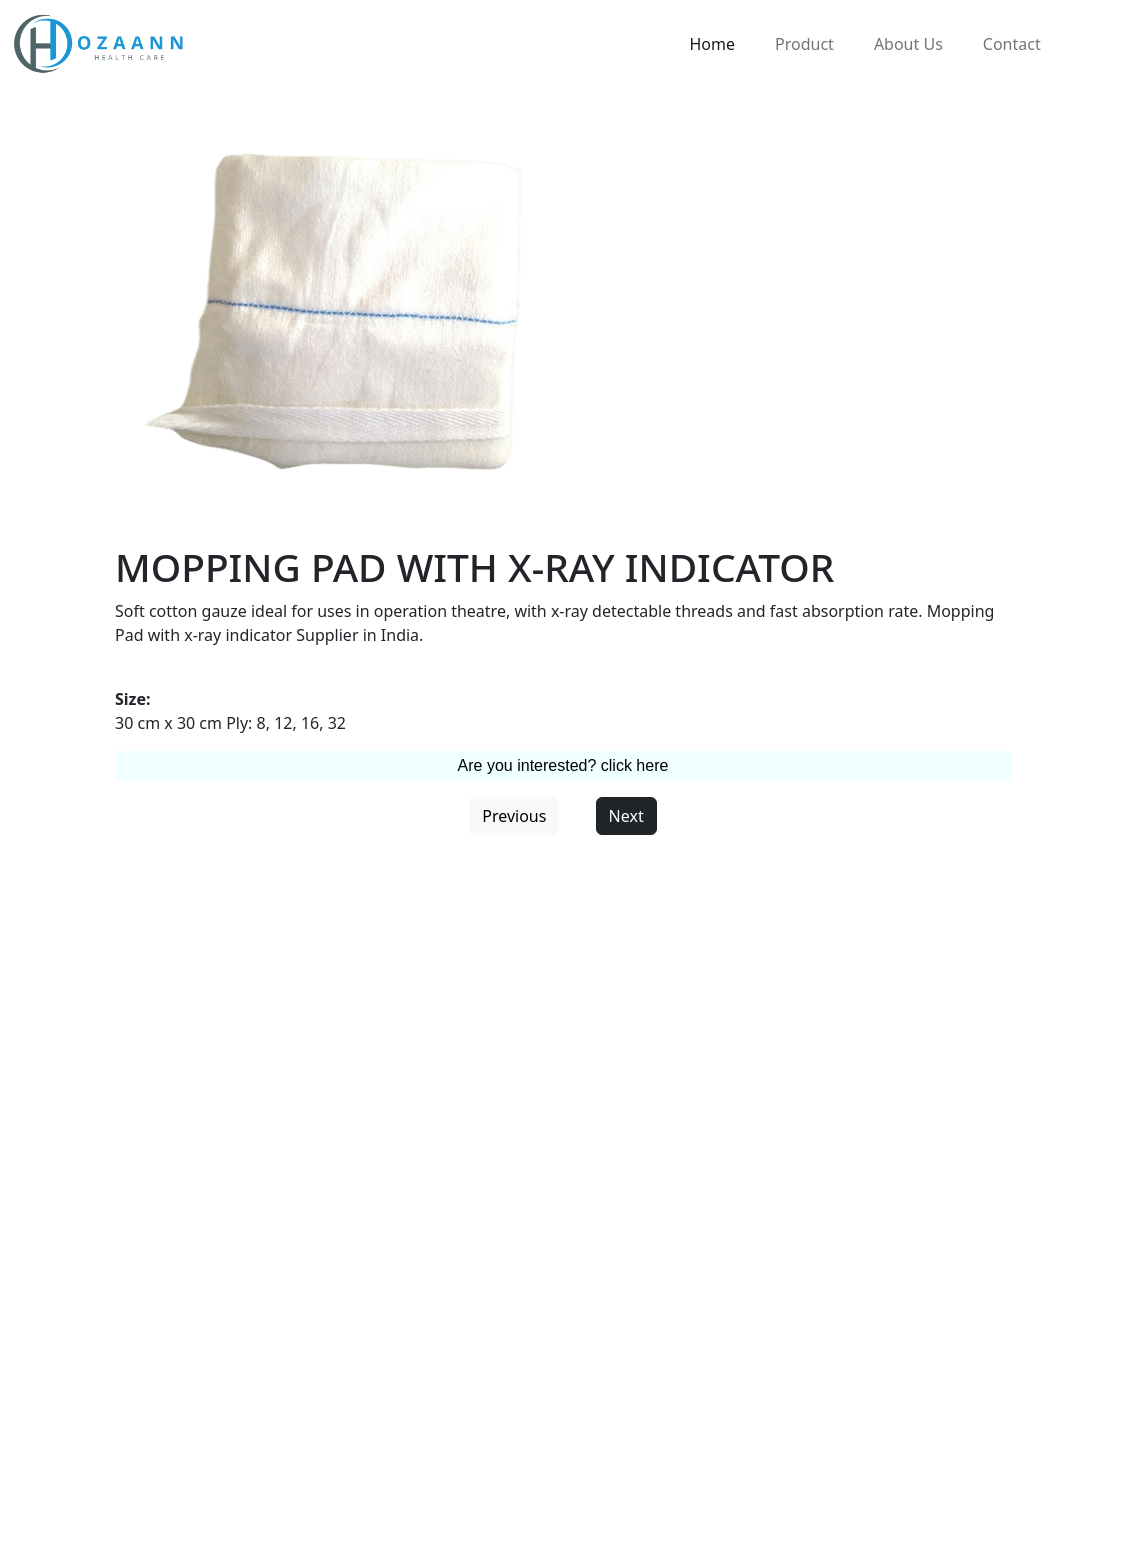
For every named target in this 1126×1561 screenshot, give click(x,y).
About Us (908, 44)
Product (804, 44)
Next (626, 816)
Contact (1012, 44)
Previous (514, 816)
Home (713, 44)
